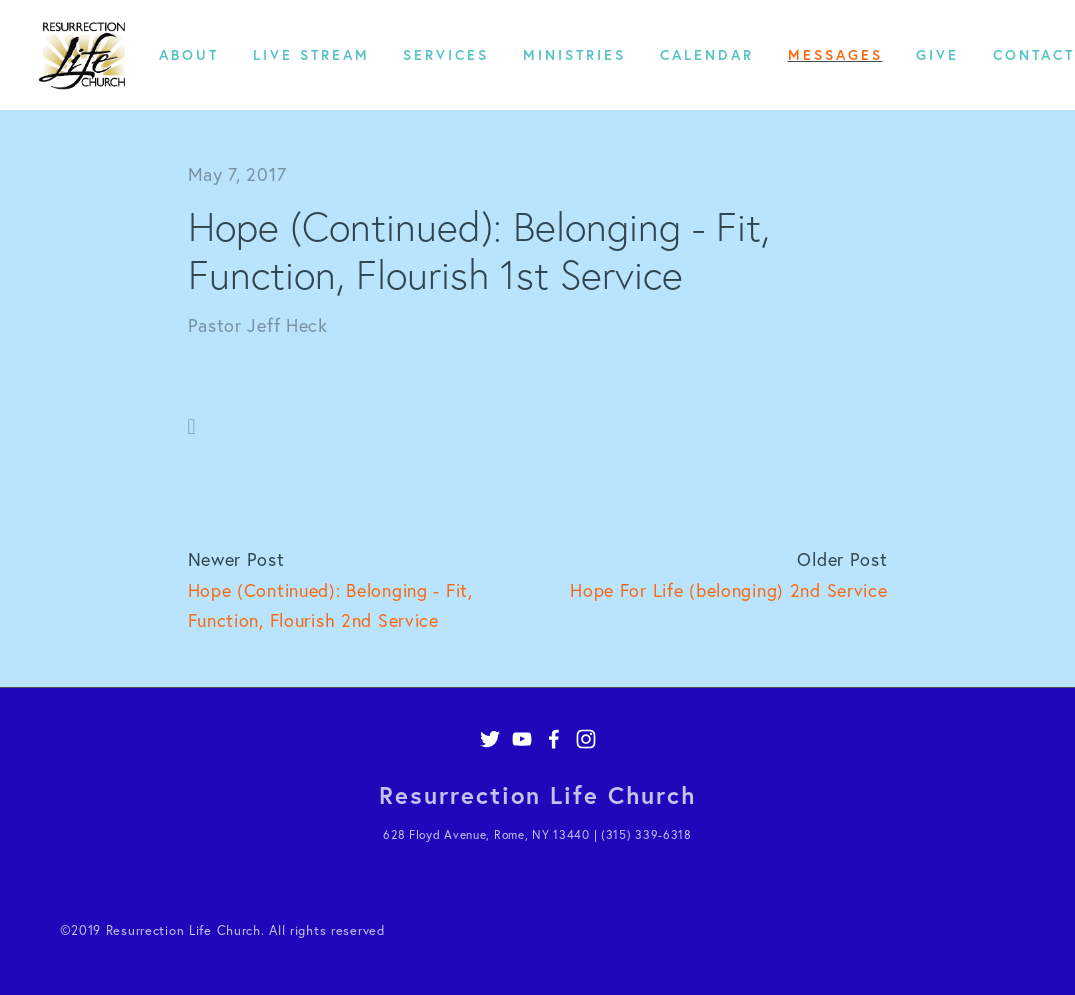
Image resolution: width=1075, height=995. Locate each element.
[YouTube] (522, 739)
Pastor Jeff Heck (258, 325)
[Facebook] (554, 739)
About (189, 55)
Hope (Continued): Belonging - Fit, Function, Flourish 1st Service (479, 250)
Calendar (707, 55)
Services (446, 55)
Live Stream (311, 55)
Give (937, 55)
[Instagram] (586, 739)
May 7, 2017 (237, 174)
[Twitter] (490, 739)
